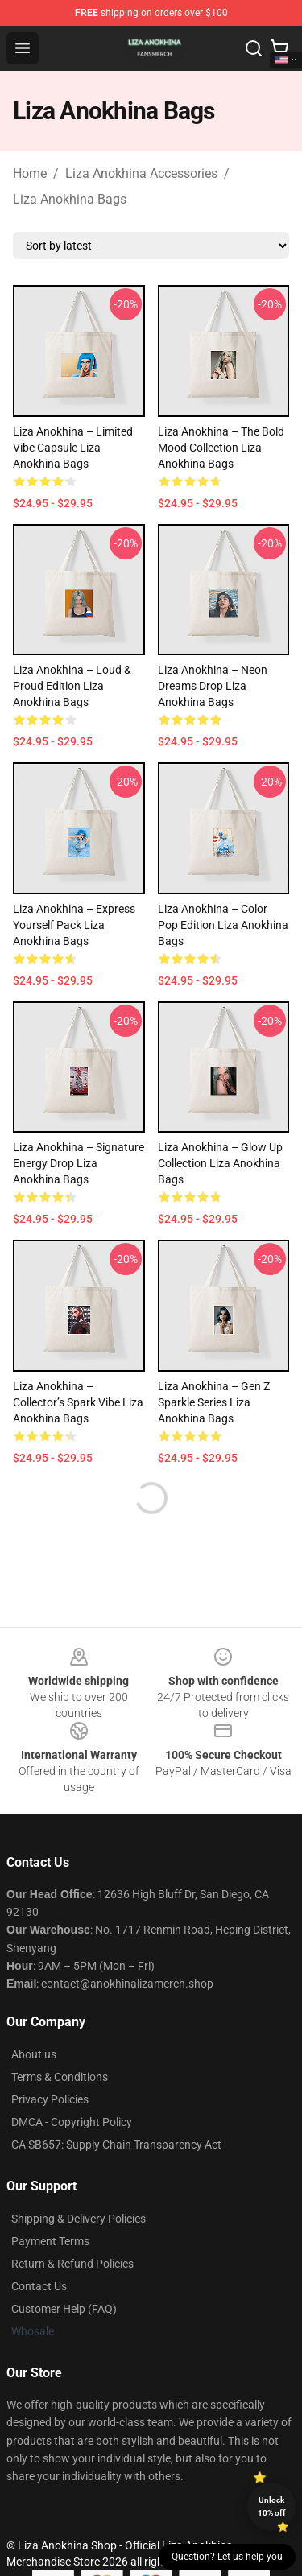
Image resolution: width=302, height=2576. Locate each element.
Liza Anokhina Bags (69, 199)
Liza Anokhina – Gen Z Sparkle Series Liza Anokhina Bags (214, 1402)
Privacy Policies (50, 2099)
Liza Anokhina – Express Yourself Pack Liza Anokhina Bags (74, 924)
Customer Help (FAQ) (64, 2308)
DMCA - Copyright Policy (71, 2122)
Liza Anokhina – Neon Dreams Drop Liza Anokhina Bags (212, 685)
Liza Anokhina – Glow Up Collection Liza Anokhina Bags (220, 1163)
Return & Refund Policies (72, 2263)
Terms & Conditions (59, 2076)
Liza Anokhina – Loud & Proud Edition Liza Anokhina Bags (72, 685)
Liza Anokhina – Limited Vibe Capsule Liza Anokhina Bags (73, 447)
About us (33, 2054)
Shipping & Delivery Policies (78, 2218)
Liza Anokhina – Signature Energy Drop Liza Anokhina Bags (78, 1163)
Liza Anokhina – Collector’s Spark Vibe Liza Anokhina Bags (78, 1402)
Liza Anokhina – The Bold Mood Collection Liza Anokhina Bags (221, 447)
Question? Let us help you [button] (227, 2556)
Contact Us (39, 2286)
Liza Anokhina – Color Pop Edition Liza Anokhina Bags (223, 924)
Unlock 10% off (272, 2506)
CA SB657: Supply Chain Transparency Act (116, 2144)
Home (30, 173)
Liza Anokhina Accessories (141, 173)
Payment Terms (50, 2241)
